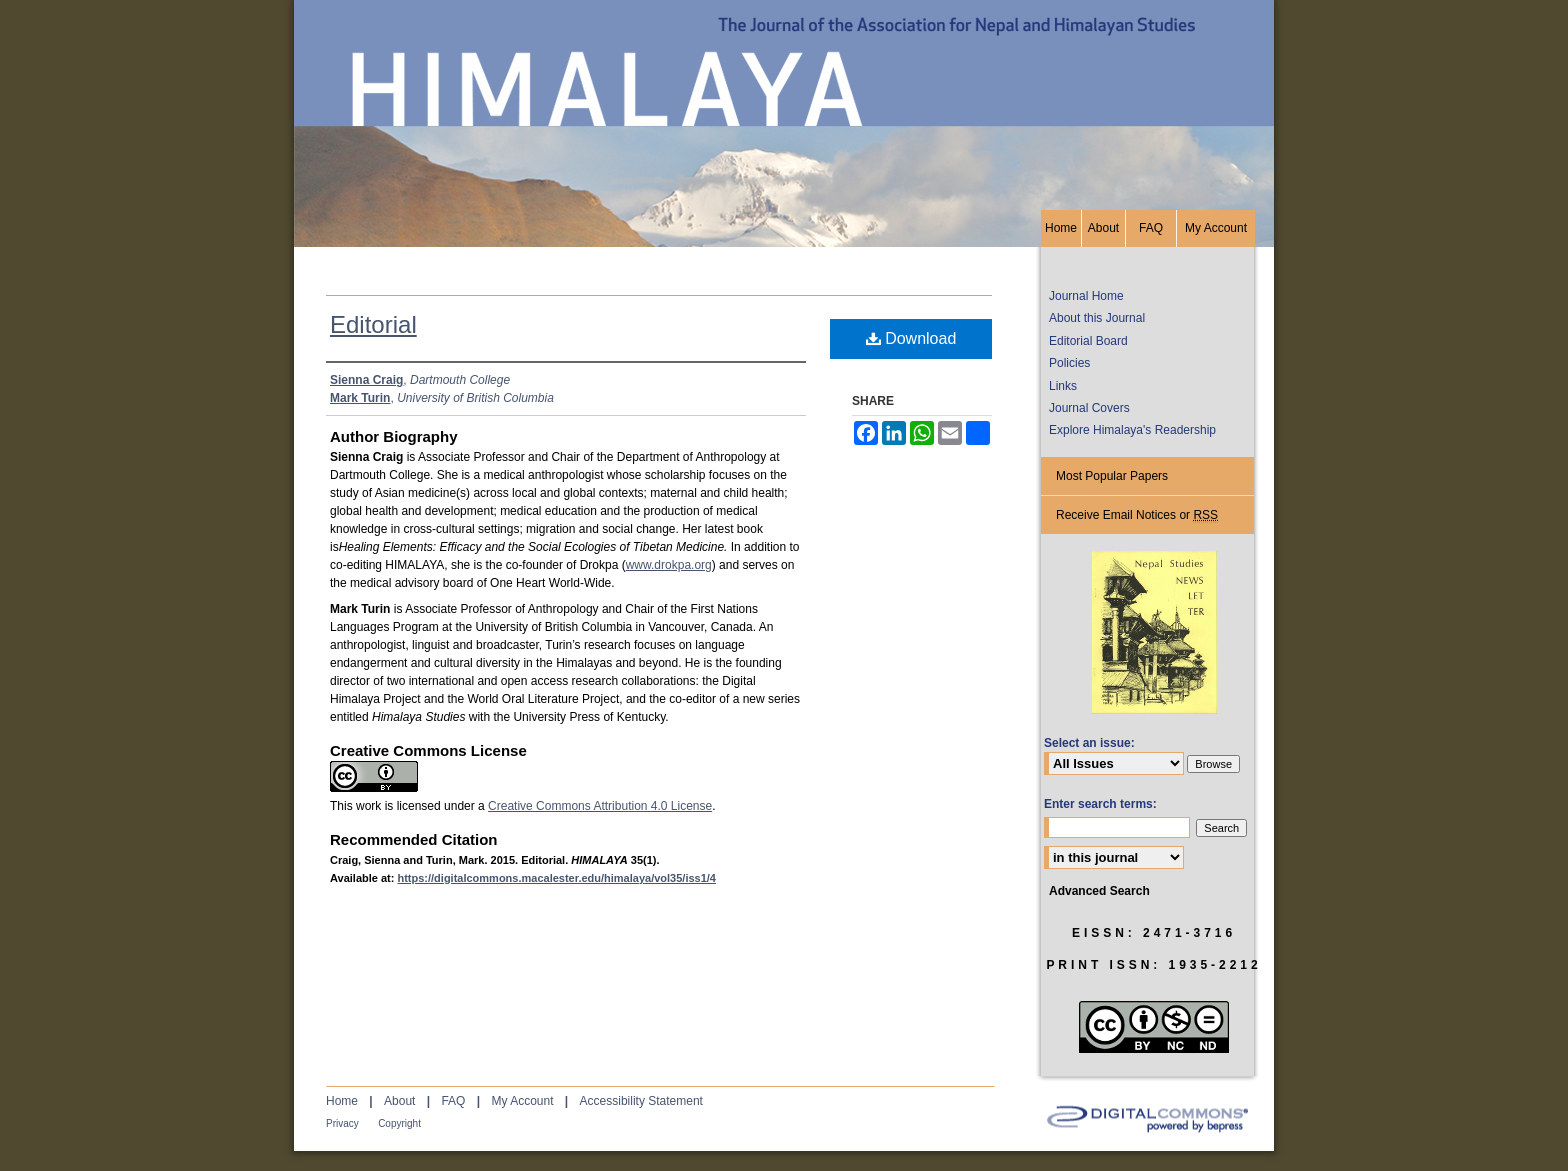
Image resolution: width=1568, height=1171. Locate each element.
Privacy (342, 1123)
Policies (1069, 363)
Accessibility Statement (641, 1101)
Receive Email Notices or (1137, 515)
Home (342, 1101)
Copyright (399, 1123)
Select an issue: (1089, 743)
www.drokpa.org (669, 565)
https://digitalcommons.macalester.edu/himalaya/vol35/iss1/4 (556, 878)
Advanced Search (1099, 891)
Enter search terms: (1100, 804)
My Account (522, 1101)
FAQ (453, 1101)
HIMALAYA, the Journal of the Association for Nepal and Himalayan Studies (784, 105)
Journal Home (1086, 296)
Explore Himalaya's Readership (1132, 430)
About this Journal (1097, 318)
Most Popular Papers (1112, 476)
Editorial (373, 324)
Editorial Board (1088, 341)
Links (1063, 386)
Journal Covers (1089, 408)
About (399, 1101)
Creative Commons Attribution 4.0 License (600, 806)
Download (911, 338)
